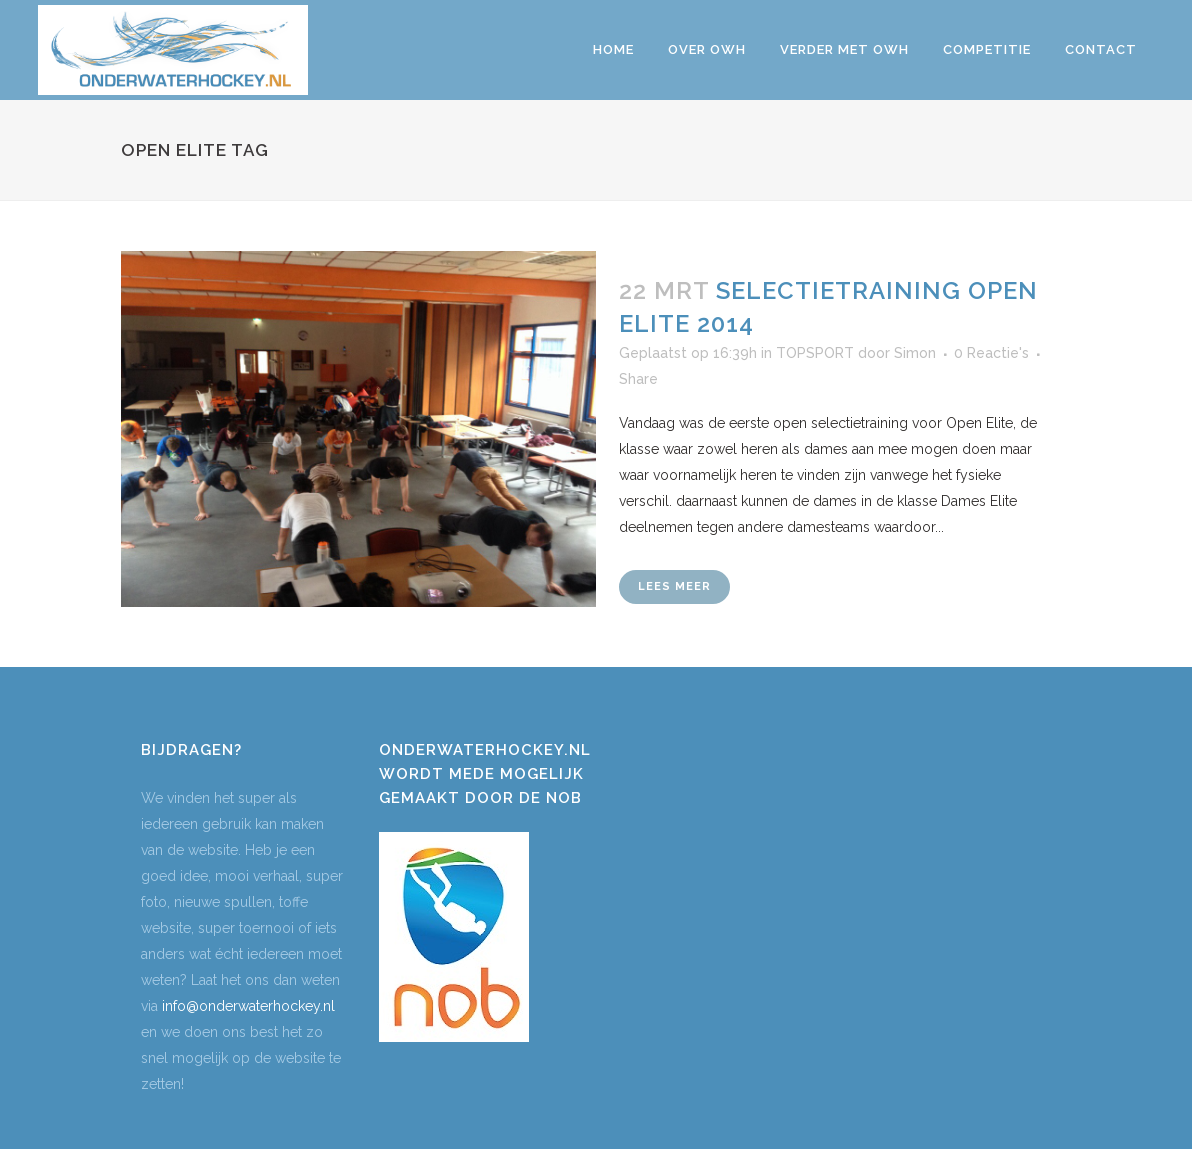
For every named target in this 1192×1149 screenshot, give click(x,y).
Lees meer (674, 586)
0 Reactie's (991, 353)
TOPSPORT (815, 353)
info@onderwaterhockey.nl (248, 1006)
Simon (915, 353)
